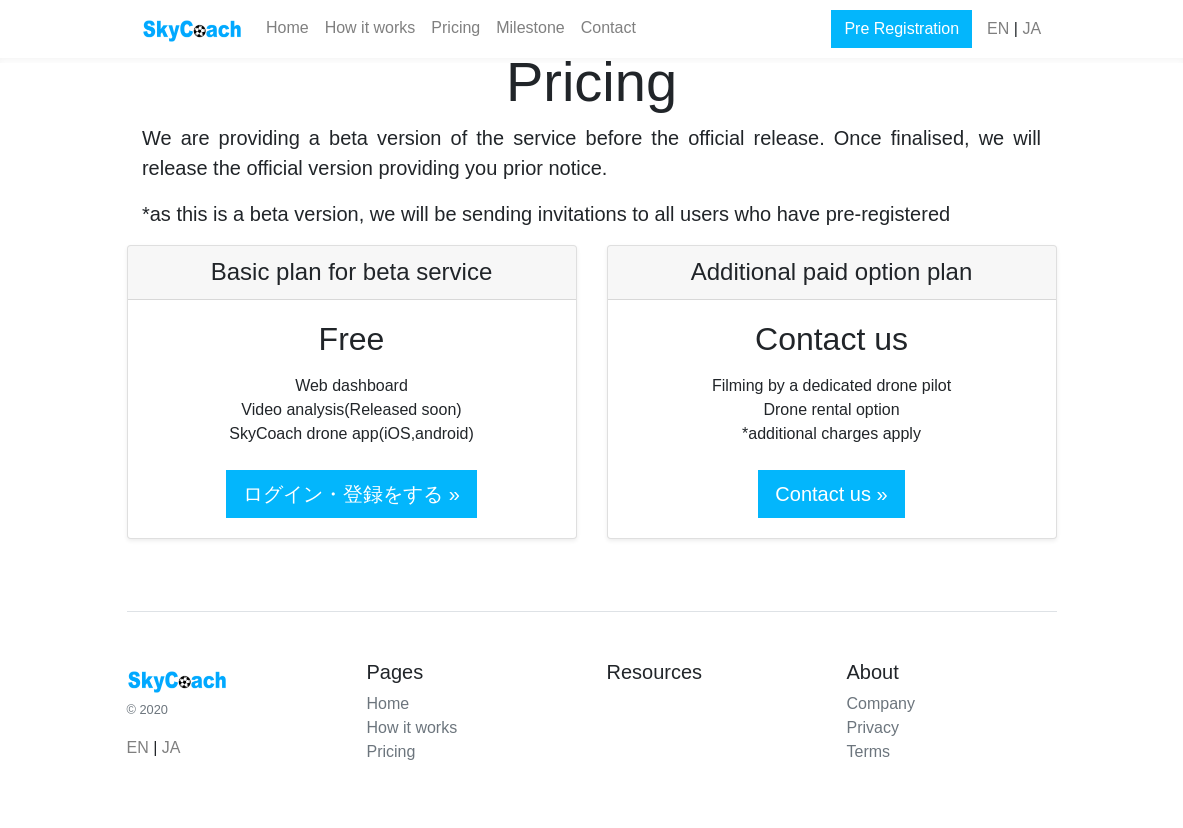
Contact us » (831, 494)
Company (881, 703)
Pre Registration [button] (901, 28)
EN (998, 28)
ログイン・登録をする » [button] (351, 494)
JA (1031, 28)
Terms (869, 751)
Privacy (873, 727)
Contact (608, 27)
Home (287, 27)
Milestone (530, 27)
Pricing (455, 27)
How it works (370, 27)
